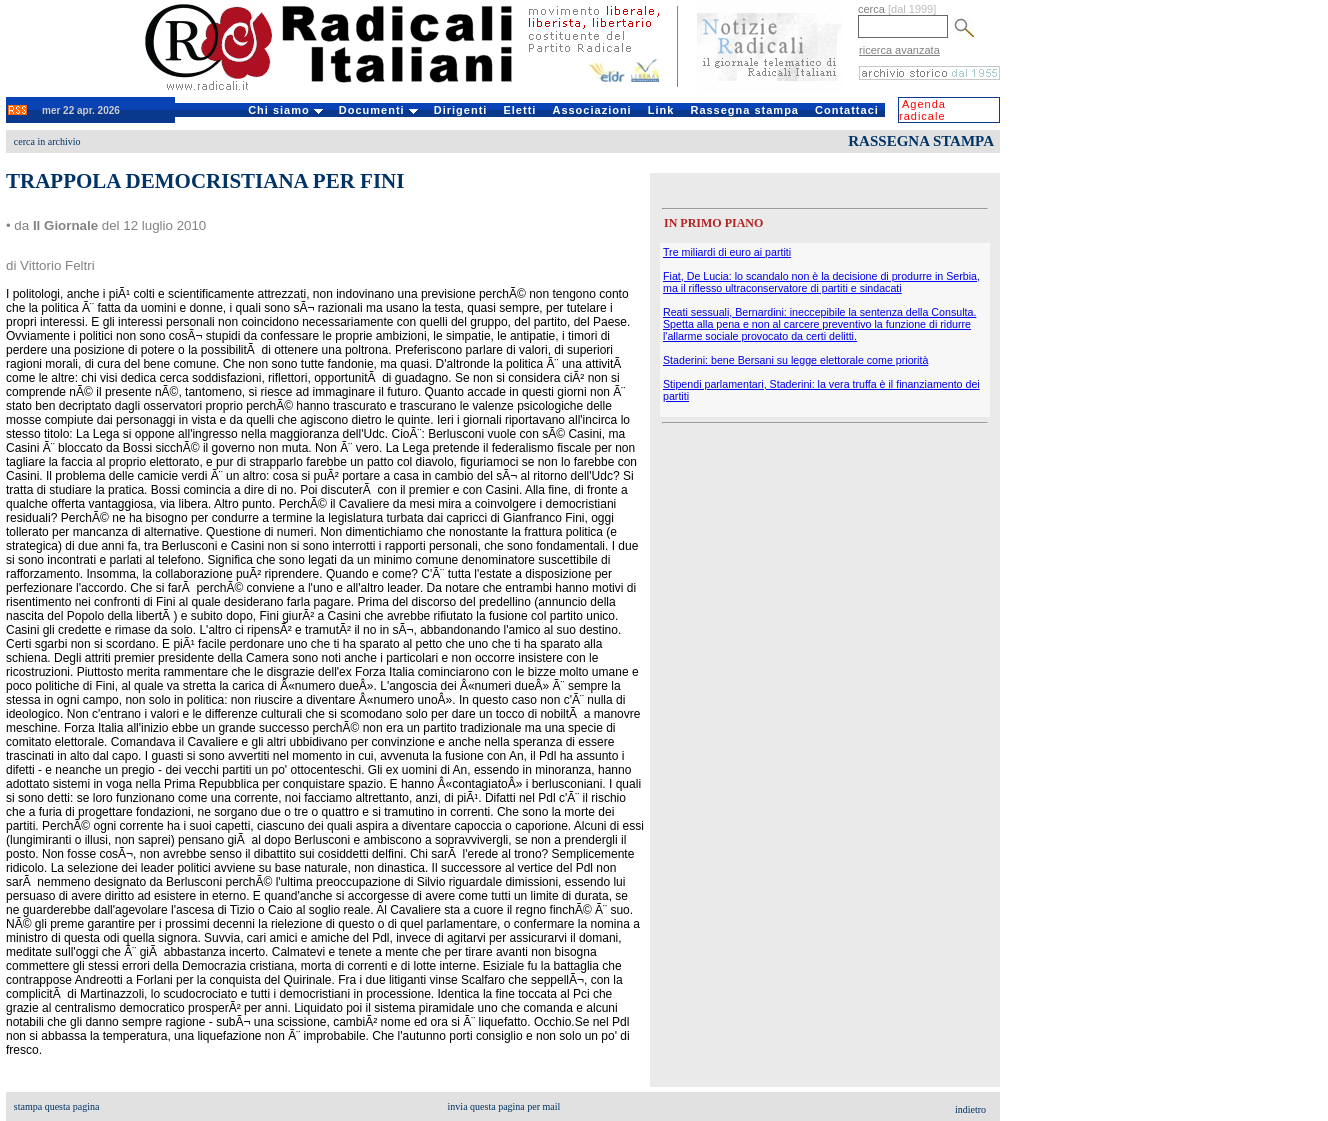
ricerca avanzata (899, 50)
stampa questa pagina (57, 1106)
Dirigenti (461, 110)
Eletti (519, 110)
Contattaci (847, 110)
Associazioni (591, 110)
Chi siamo (285, 110)
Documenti (378, 110)
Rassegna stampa (744, 110)
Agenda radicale (922, 110)
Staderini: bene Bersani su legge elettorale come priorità (795, 360)
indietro (970, 1109)
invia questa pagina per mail (504, 1106)
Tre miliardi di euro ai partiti (727, 252)
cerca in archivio (47, 141)
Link (661, 110)
